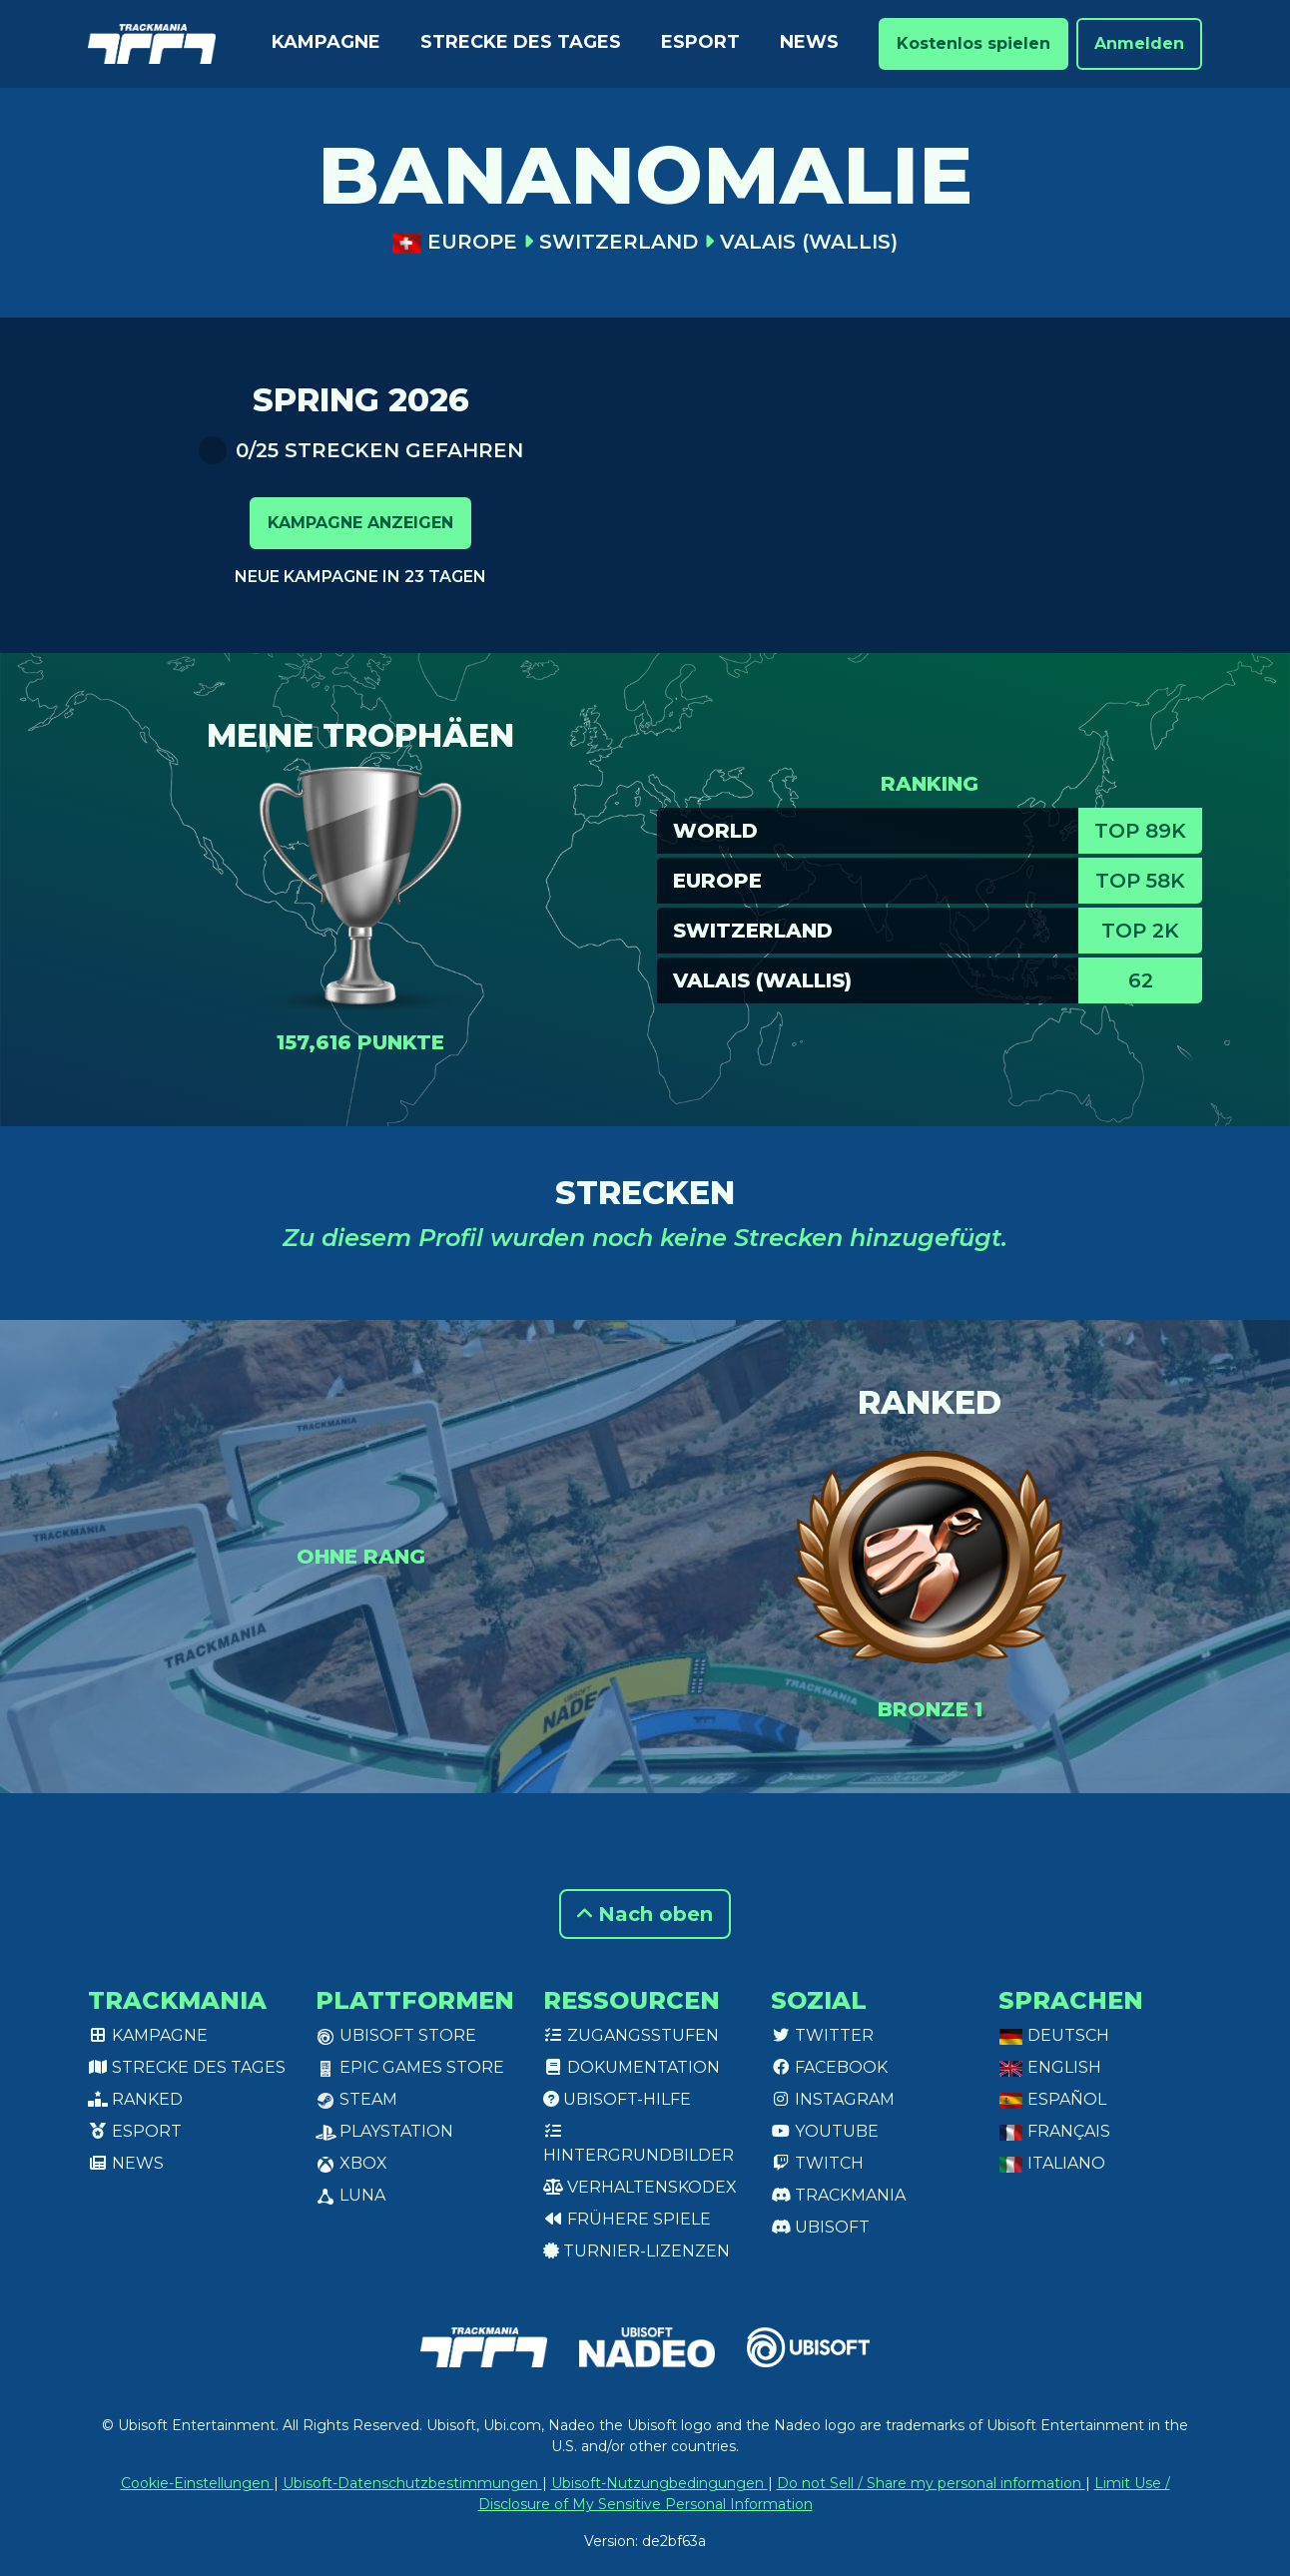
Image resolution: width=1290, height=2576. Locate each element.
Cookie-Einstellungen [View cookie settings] (197, 2483)
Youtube (825, 2131)
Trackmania (838, 2195)
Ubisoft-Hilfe (617, 2099)
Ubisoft (820, 2227)
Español (1052, 2099)
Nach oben (645, 1914)
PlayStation (384, 2131)
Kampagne (326, 42)
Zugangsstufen (631, 2035)
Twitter (822, 2035)
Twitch (817, 2163)
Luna (350, 2195)
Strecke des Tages (520, 42)
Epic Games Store (410, 2067)
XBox (351, 2163)
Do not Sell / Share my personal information (931, 2483)
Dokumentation (631, 2067)
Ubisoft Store (396, 2035)
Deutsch (1053, 2035)
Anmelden (1139, 43)
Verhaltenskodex (640, 2187)
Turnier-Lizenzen (636, 2251)
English (1049, 2067)
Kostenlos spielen (973, 43)
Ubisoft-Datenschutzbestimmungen (412, 2483)
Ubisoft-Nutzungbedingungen (659, 2483)
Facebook (829, 2067)
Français (1054, 2131)
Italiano (1051, 2163)
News (809, 42)
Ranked (135, 2099)
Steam (356, 2099)
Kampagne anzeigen (360, 522)
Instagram (833, 2099)
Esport (700, 42)
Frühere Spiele (627, 2219)
